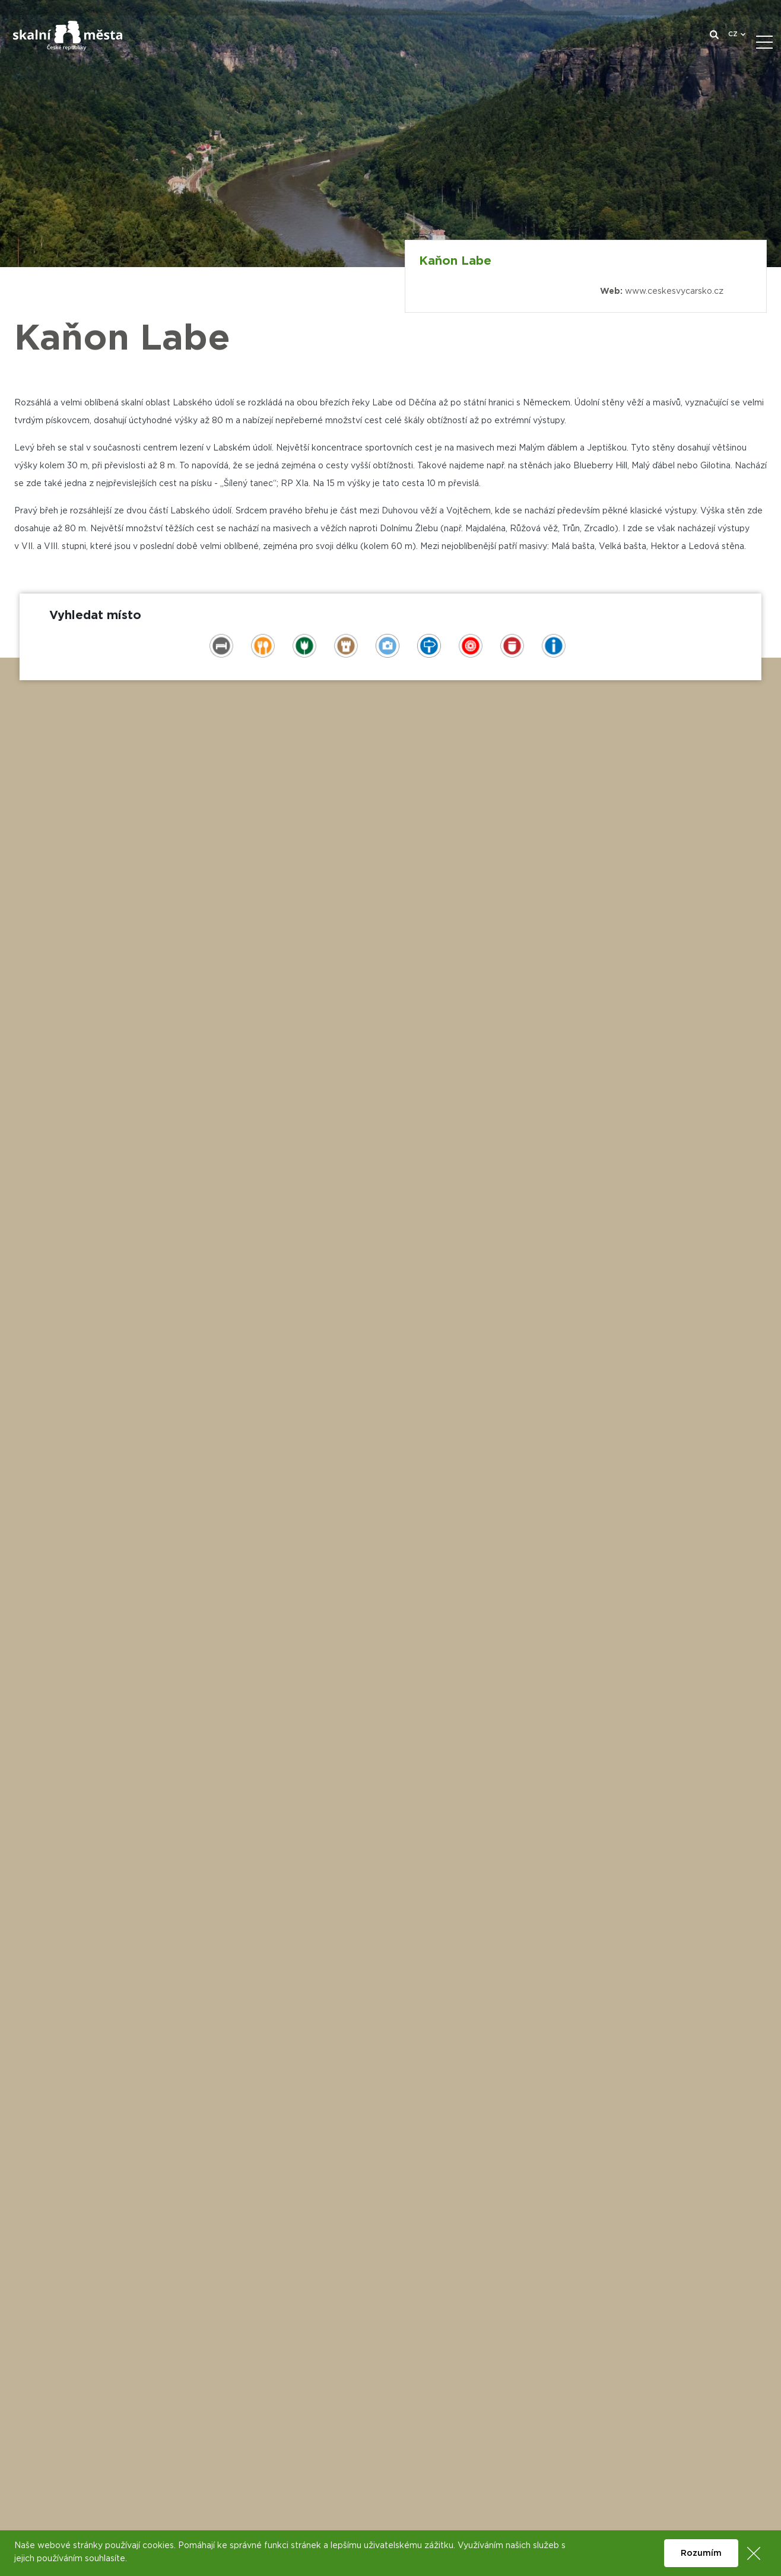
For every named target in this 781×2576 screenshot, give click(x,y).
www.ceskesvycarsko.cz (674, 291)
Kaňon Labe (455, 261)
